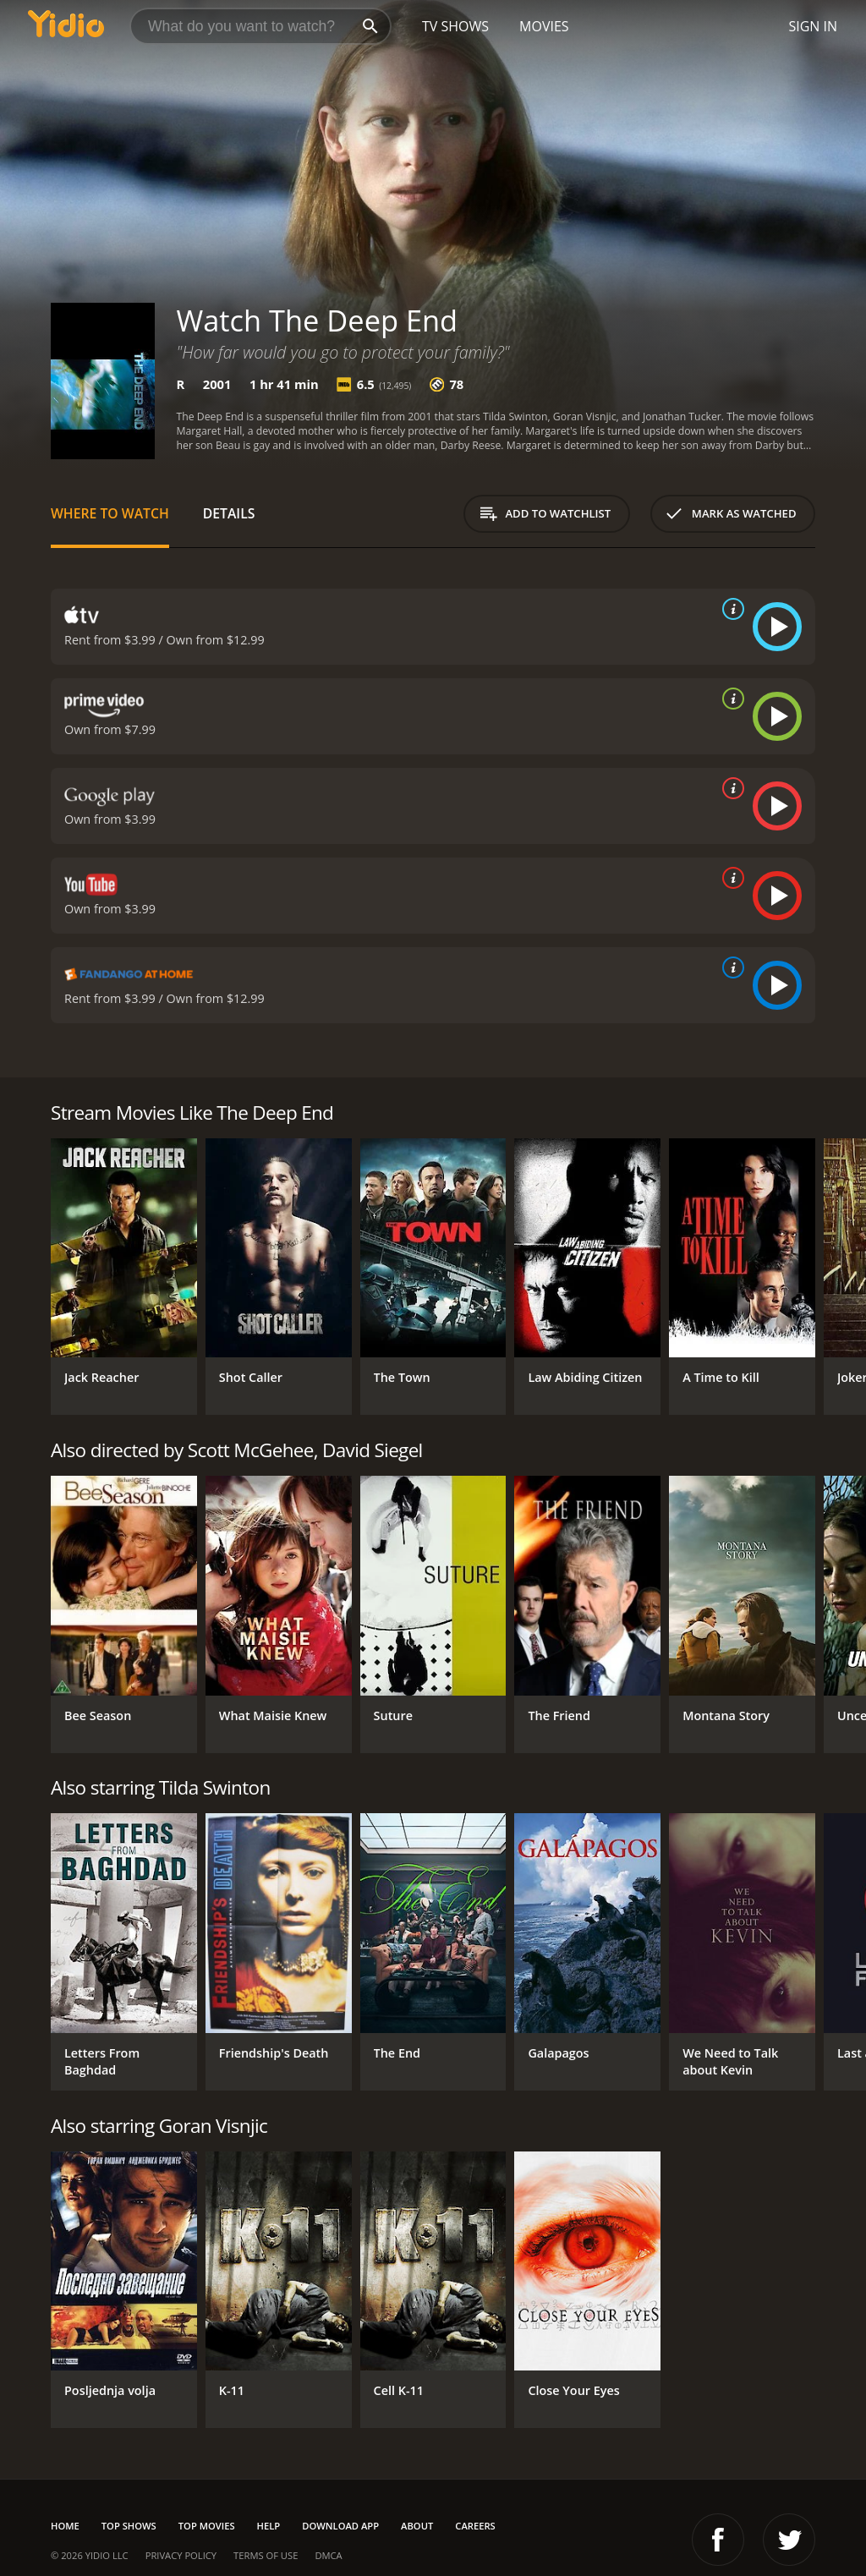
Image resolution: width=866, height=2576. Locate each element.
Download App (340, 2525)
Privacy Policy (180, 2555)
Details (229, 513)
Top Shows (128, 2525)
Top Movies (206, 2525)
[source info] (729, 609)
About (417, 2525)
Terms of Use (265, 2555)
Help (269, 2525)
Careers (475, 2525)
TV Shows (455, 26)
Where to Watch (110, 513)
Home (65, 2525)
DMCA (328, 2555)
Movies (544, 26)
